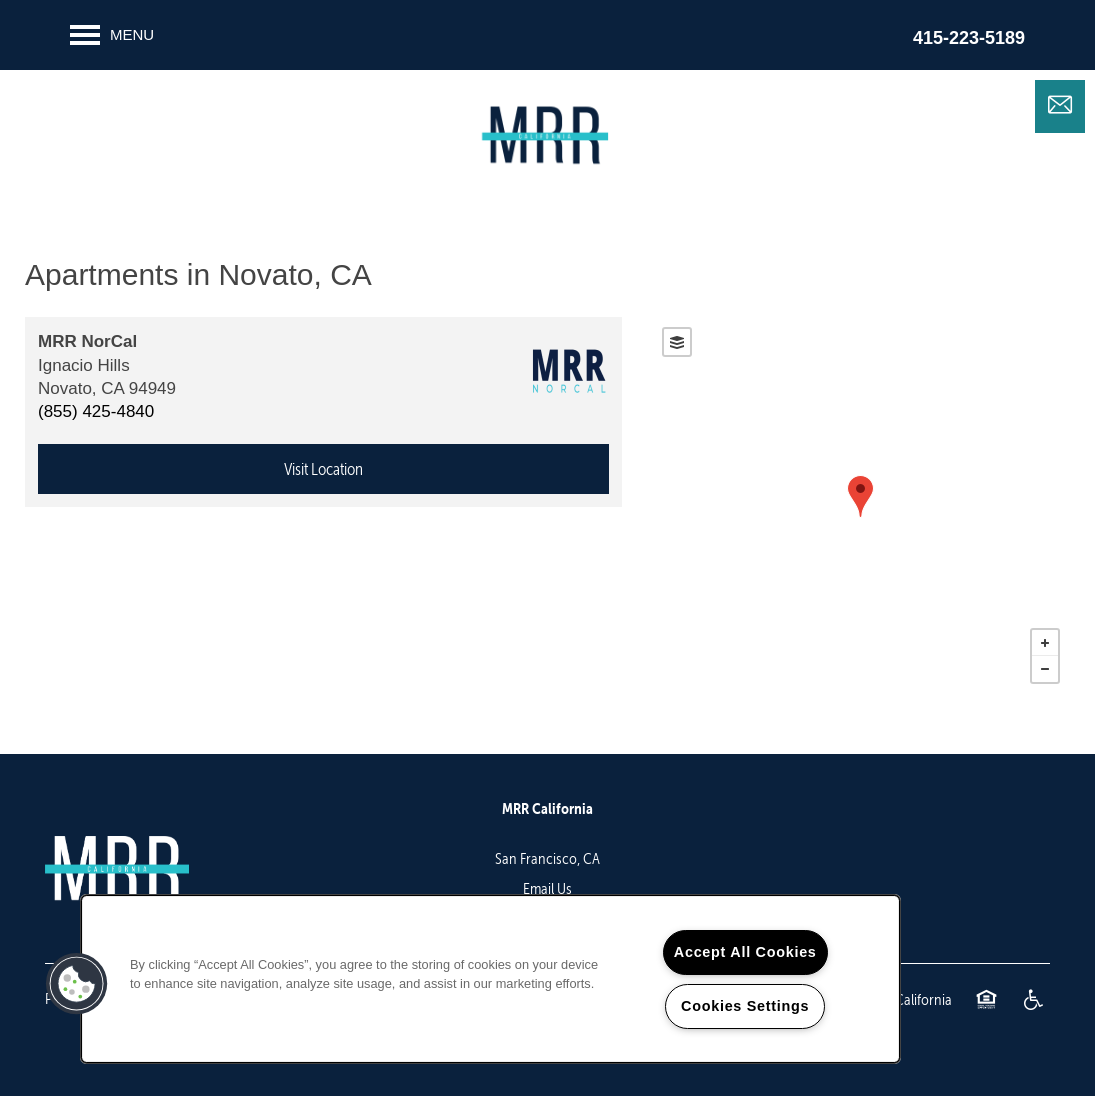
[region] (490, 979)
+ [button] (1045, 643)
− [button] (1045, 669)
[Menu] (112, 35)
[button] (77, 984)
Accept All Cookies (745, 952)
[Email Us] (1060, 105)
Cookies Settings (745, 1006)
